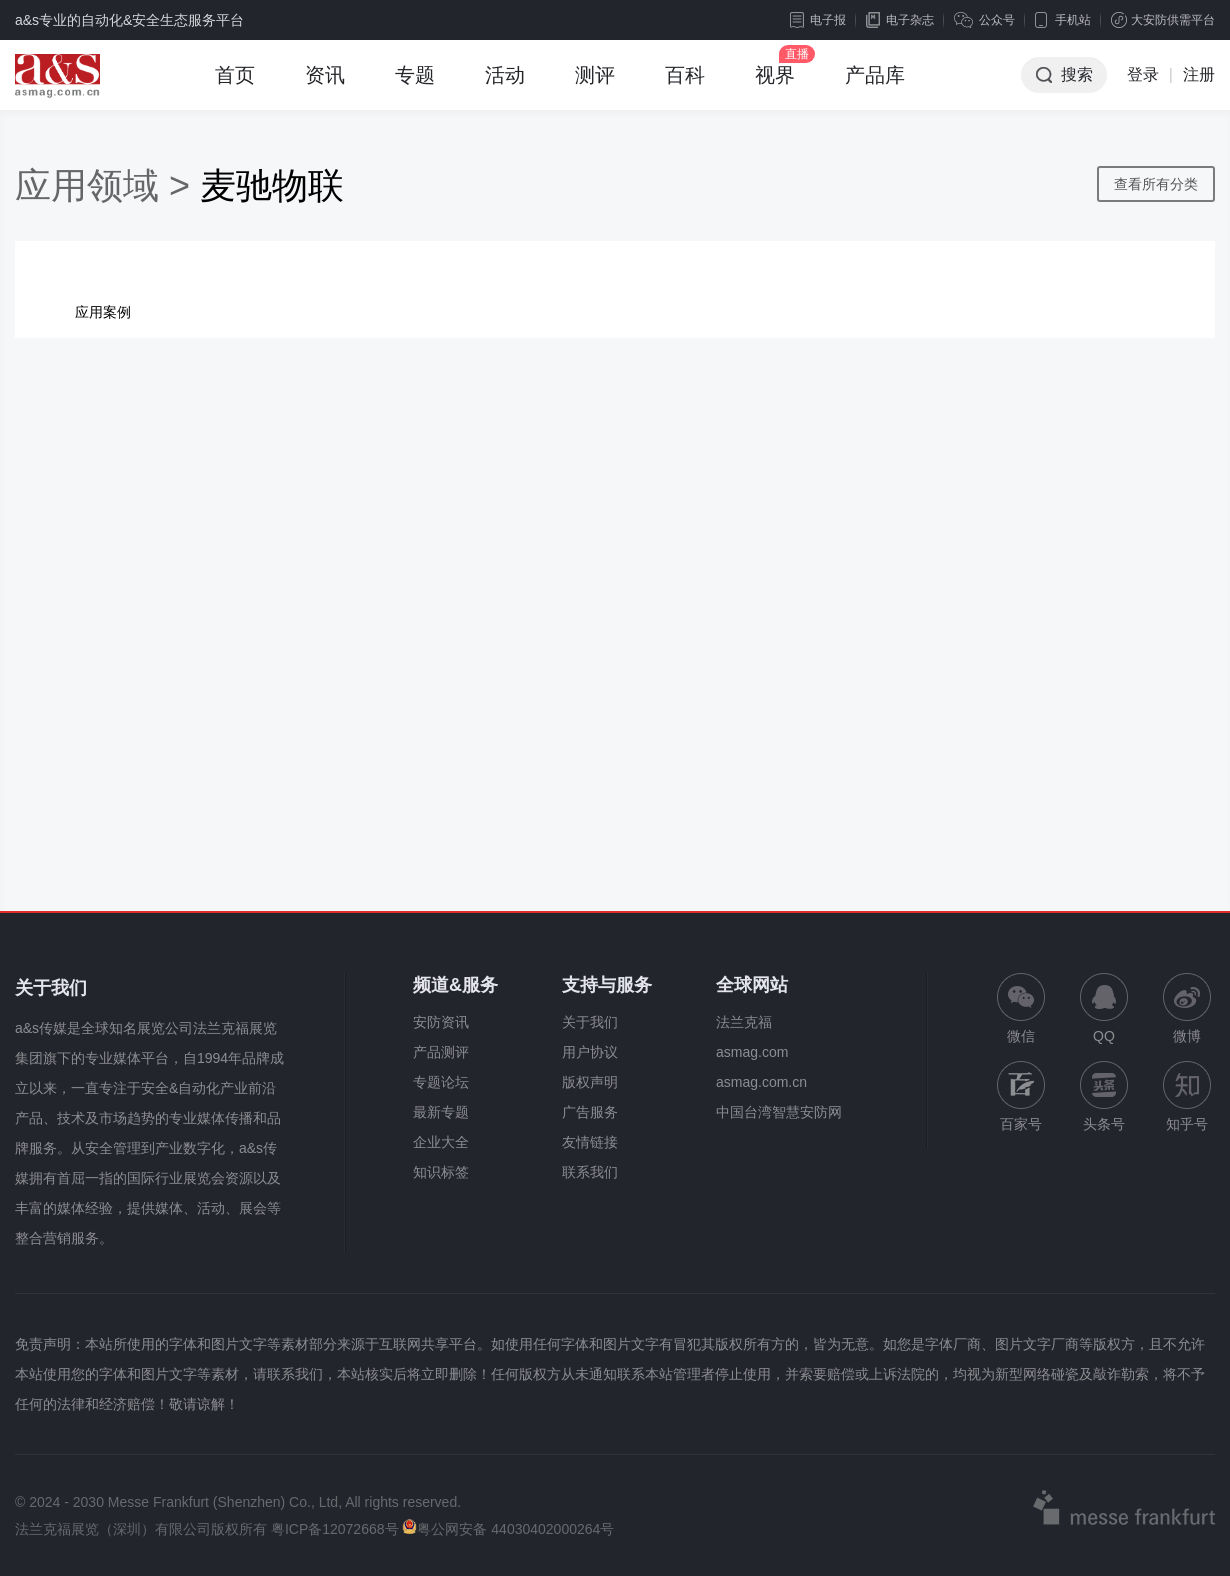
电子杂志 (900, 20)
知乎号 (1187, 1096)
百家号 (1021, 1096)
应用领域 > (107, 185)
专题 (415, 87)
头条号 (1104, 1096)
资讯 (325, 87)
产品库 (875, 87)
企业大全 (441, 1142)
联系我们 (590, 1172)
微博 (1187, 1008)
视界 (775, 87)
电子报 (818, 20)
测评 (595, 87)
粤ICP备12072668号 (335, 1529)
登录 (1143, 74)
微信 (1021, 1008)
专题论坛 (441, 1082)
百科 (685, 87)
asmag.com (752, 1052)
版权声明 (590, 1082)
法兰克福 (744, 1022)
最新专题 (441, 1112)
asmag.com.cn (761, 1082)
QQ (1104, 1008)
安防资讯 (441, 1022)
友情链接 (590, 1142)
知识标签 (441, 1172)
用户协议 (590, 1052)
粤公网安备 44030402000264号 (508, 1529)
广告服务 (590, 1112)
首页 (235, 87)
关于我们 (590, 1022)
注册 (1199, 74)
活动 (505, 87)
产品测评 (441, 1052)
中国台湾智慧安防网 (779, 1112)
